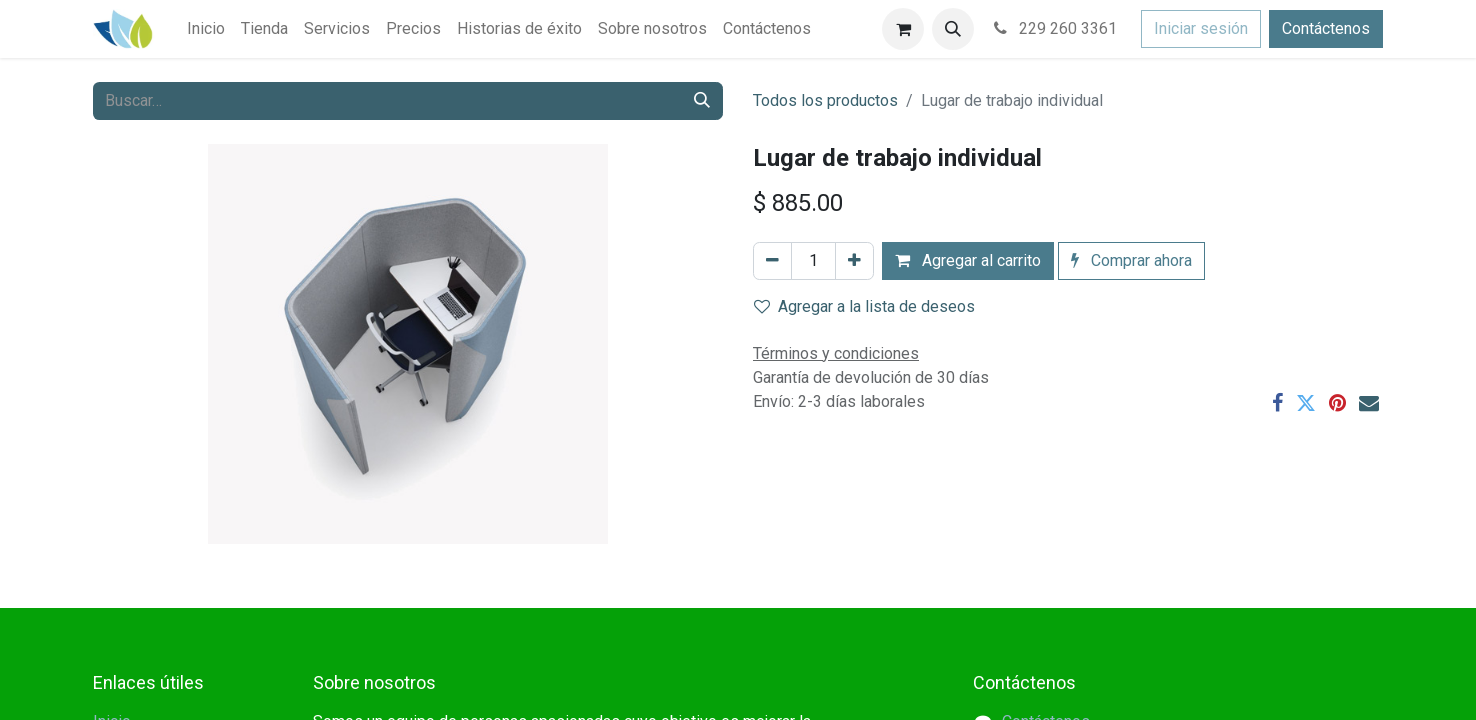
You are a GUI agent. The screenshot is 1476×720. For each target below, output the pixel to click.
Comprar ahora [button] (1131, 260)
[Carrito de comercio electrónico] (903, 29)
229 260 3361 (1053, 28)
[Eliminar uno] (772, 261)
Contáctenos (1326, 28)
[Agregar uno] (854, 261)
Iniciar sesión (1201, 28)
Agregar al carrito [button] (968, 260)
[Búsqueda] (702, 101)
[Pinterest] (1337, 403)
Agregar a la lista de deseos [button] (864, 306)
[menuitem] (206, 29)
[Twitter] (1306, 403)
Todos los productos (825, 100)
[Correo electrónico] (1369, 403)
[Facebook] (1277, 403)
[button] (953, 29)
